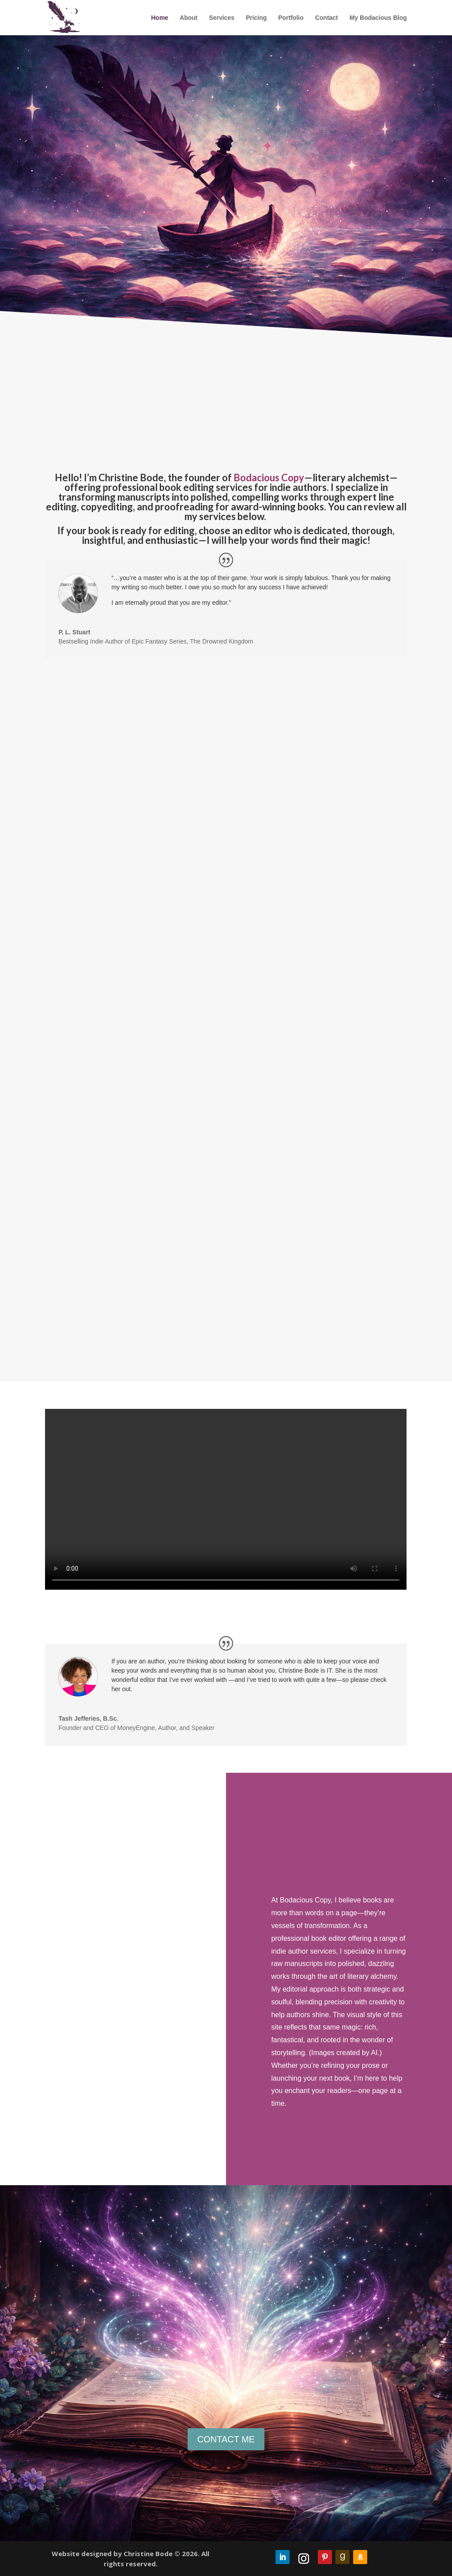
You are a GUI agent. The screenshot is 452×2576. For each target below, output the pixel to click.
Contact (326, 18)
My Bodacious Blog (378, 18)
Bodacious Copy (269, 477)
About (188, 18)
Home (159, 18)
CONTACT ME (226, 2439)
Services (221, 18)
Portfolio (291, 18)
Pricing (256, 18)
